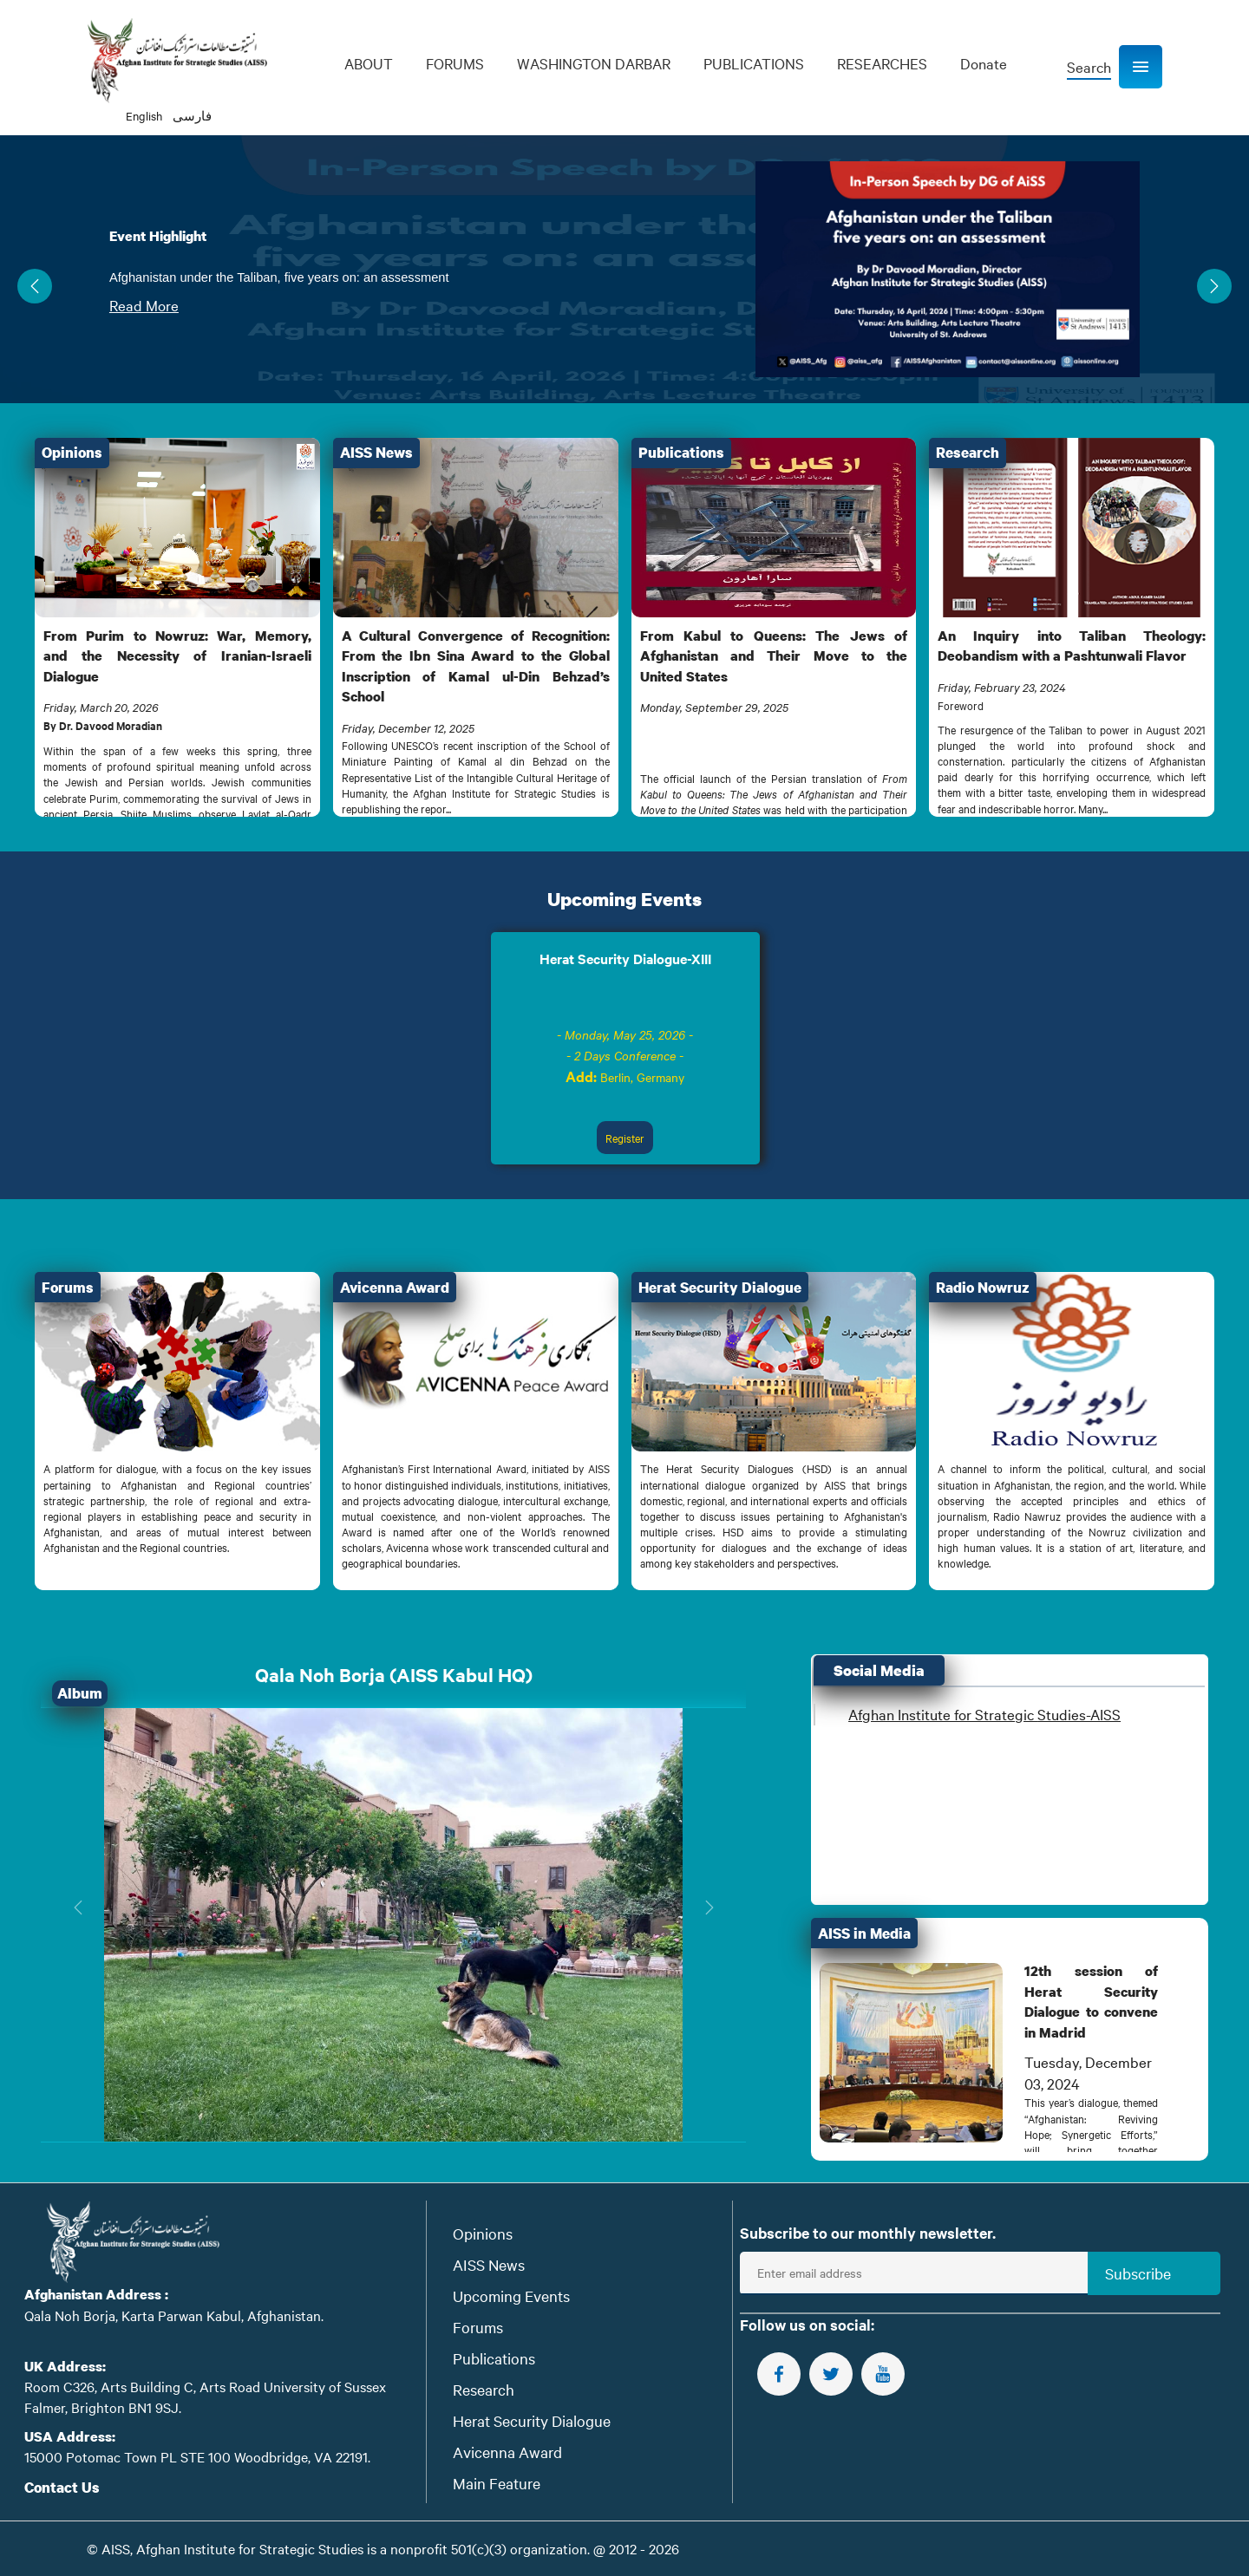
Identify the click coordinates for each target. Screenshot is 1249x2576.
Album (79, 1693)
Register (624, 1137)
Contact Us (62, 2487)
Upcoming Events (624, 898)
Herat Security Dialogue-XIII (625, 958)
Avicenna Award (507, 2452)
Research (483, 2389)
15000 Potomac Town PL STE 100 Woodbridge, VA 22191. (197, 2456)
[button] (1140, 66)
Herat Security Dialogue (532, 2420)
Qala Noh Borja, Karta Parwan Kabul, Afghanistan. (174, 2315)
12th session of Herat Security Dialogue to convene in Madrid (1091, 2001)
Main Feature (496, 2483)
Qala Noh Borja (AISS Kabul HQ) (394, 1674)
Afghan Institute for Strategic (984, 1714)
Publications (494, 2358)
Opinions (483, 2233)
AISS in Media (864, 1933)
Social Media (879, 1670)
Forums (478, 2327)
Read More (144, 305)
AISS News (489, 2264)
